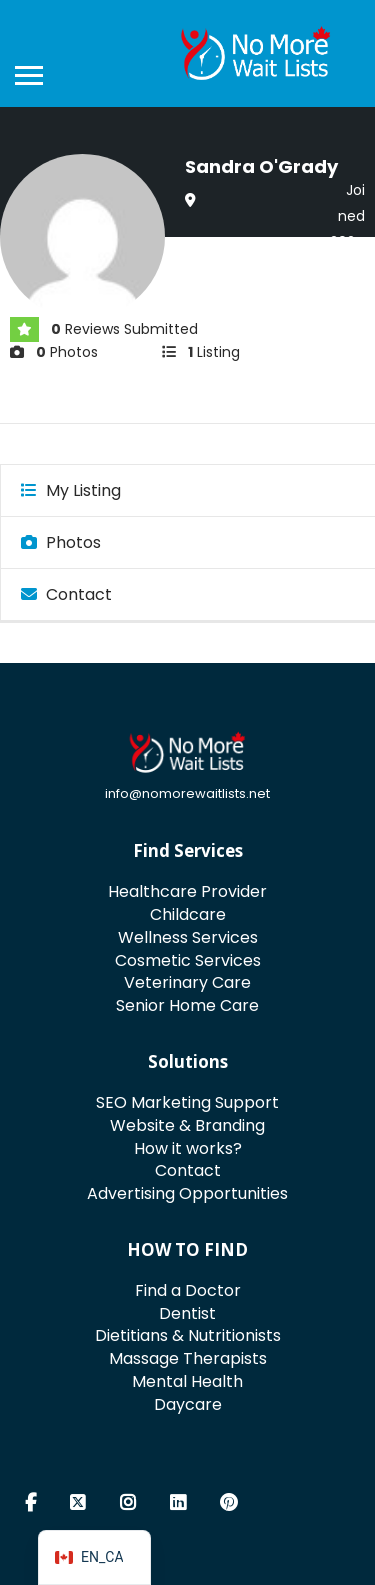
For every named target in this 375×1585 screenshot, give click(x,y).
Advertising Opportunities (187, 1193)
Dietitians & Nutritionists (188, 1335)
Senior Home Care (187, 1005)
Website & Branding (187, 1125)
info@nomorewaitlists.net (187, 793)
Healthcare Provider (187, 891)
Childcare (188, 914)
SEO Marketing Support (187, 1102)
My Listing (71, 490)
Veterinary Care (187, 982)
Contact (66, 594)
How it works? (188, 1148)
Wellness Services (188, 937)
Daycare (188, 1404)
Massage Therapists (188, 1358)
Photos (61, 542)
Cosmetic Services (188, 960)
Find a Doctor (188, 1290)
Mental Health (187, 1381)
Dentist (187, 1313)
